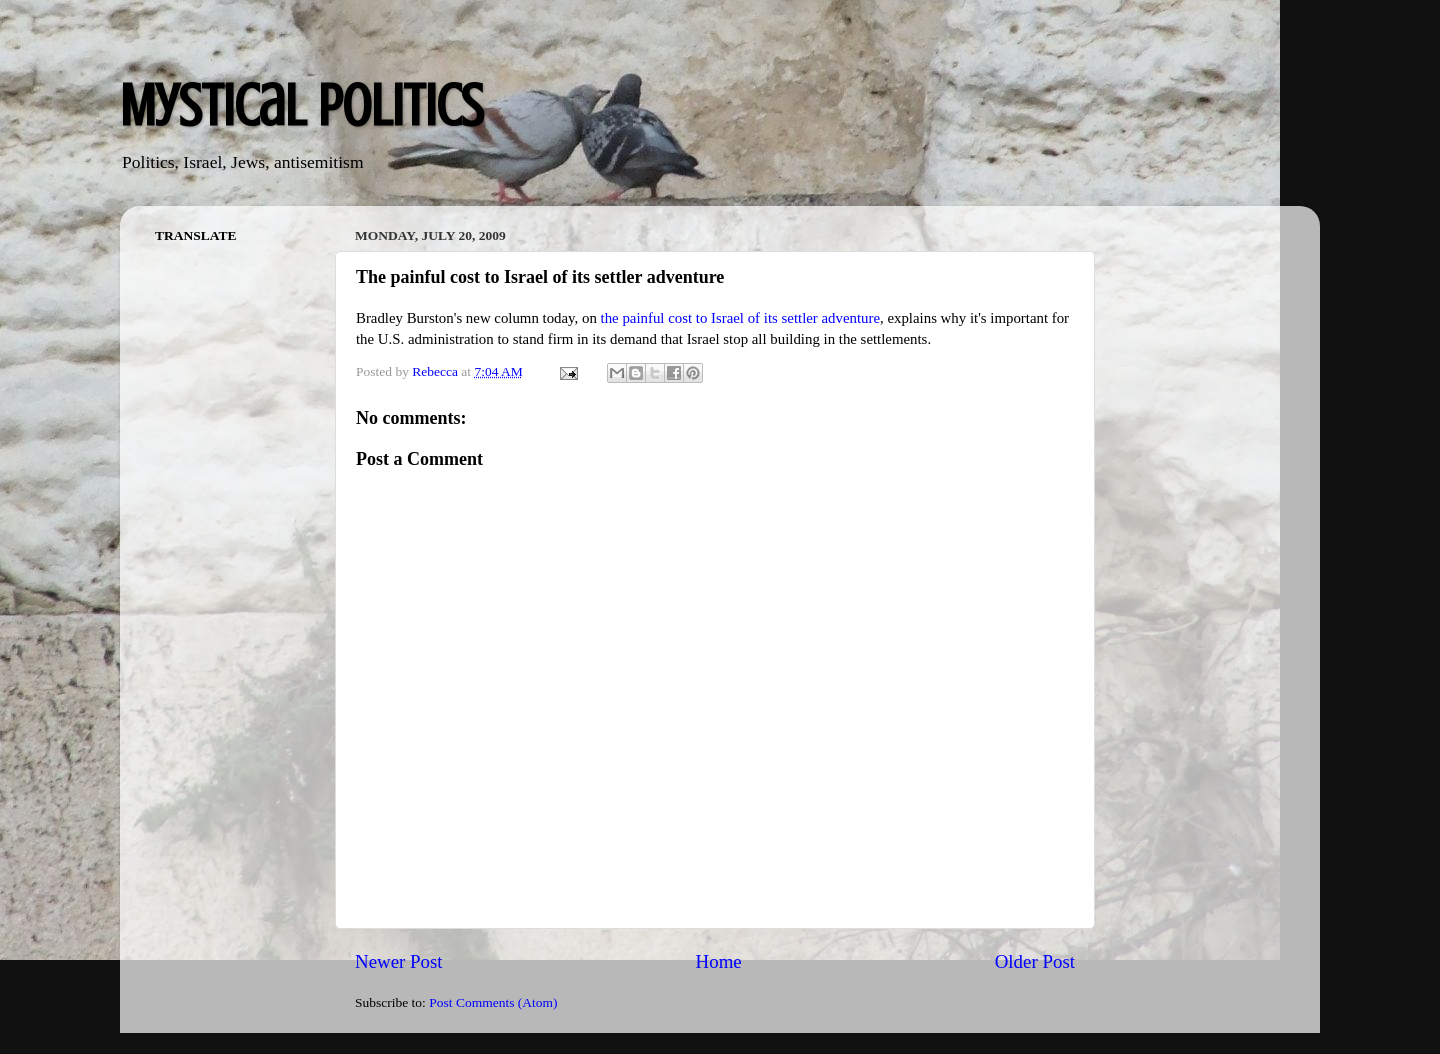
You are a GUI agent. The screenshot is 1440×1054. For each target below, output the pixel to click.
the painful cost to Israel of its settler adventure (740, 318)
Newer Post (399, 961)
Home (719, 961)
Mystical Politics (301, 105)
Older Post (1035, 961)
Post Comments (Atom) (493, 1002)
